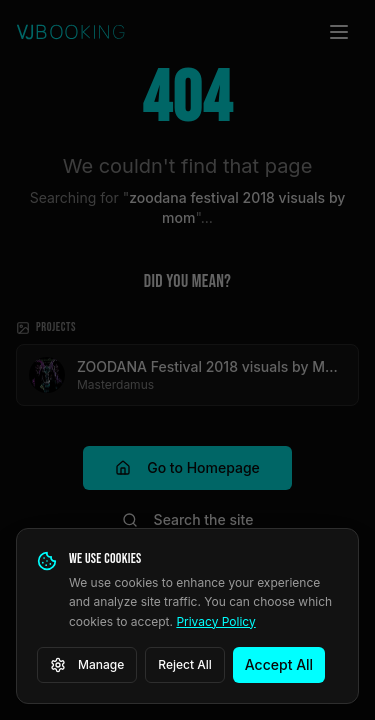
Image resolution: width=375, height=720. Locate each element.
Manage (87, 665)
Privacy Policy (215, 621)
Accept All (279, 664)
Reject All (185, 664)
